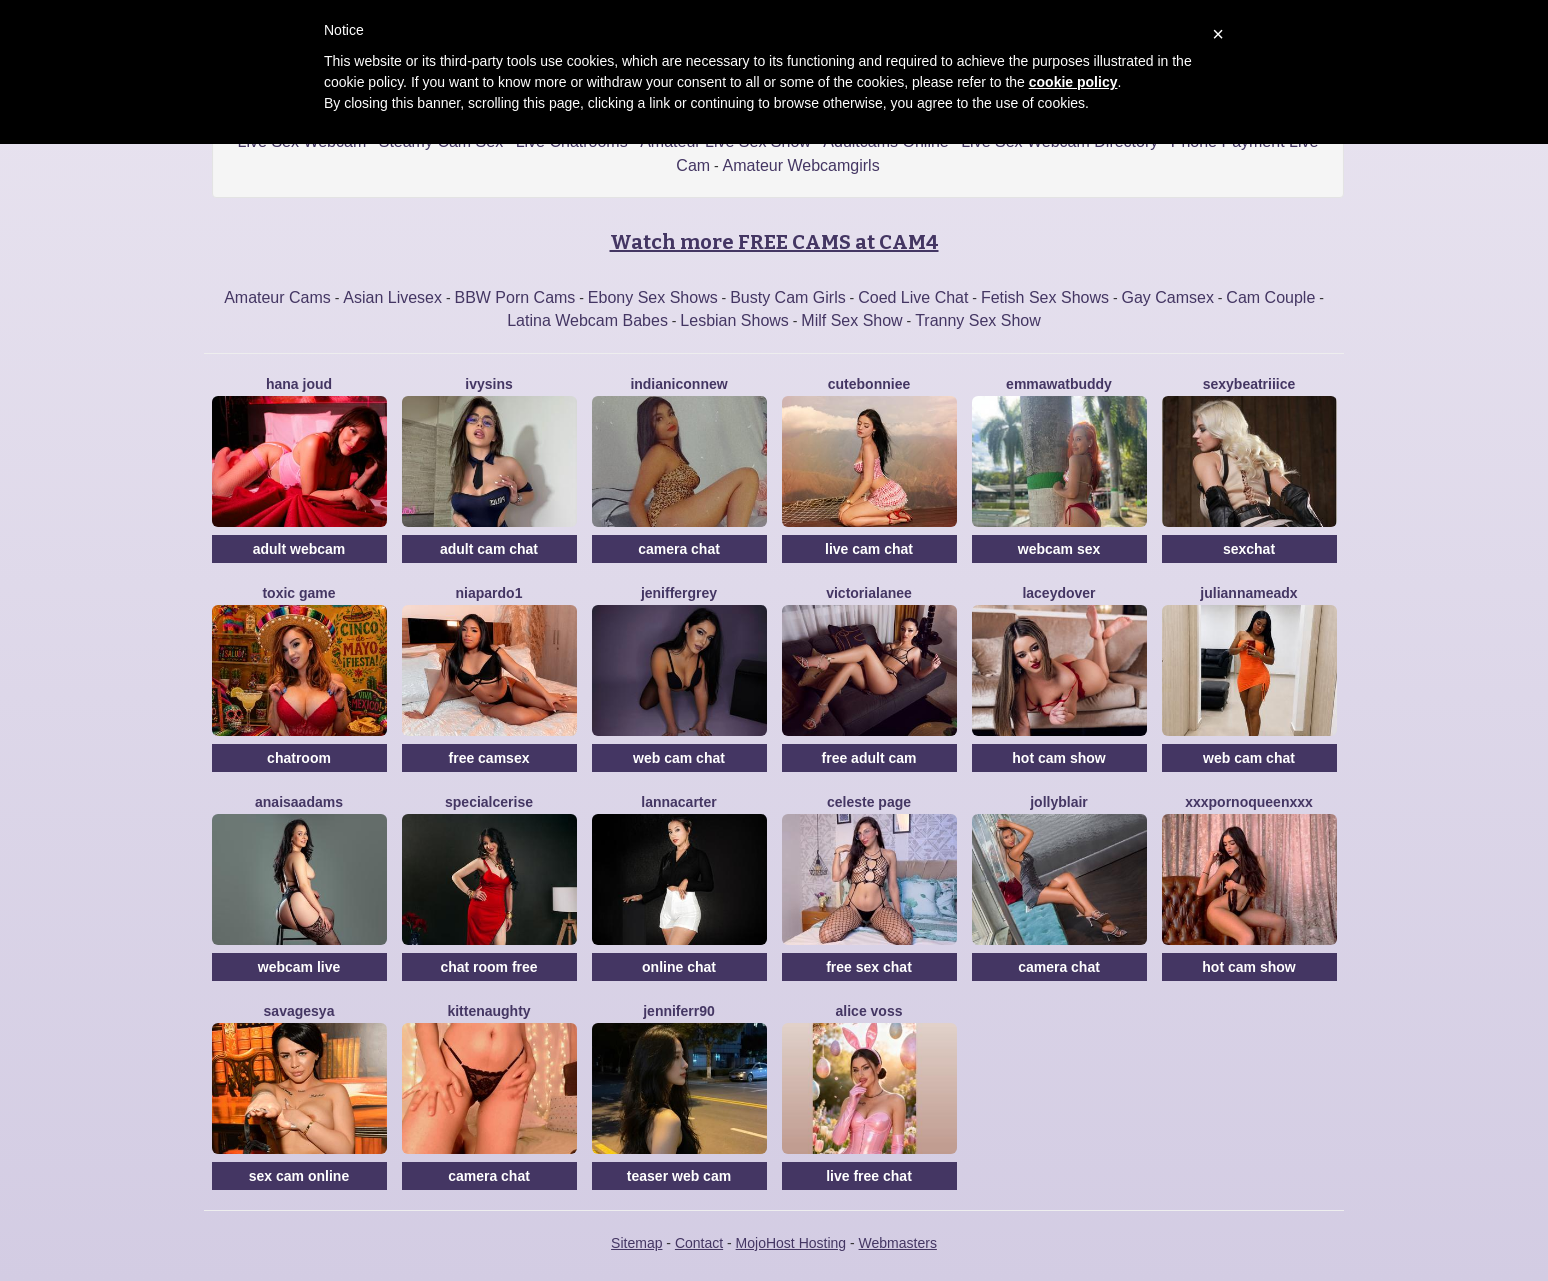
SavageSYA (299, 1011)
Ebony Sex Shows (653, 297)
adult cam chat (489, 549)
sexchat (1249, 549)
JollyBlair (1059, 802)
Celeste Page (869, 802)
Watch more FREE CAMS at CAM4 (774, 242)
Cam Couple (1270, 297)
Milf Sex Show (851, 320)
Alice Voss (869, 1011)
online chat (679, 967)
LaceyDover (1058, 593)
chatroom (299, 758)
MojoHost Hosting (791, 1243)
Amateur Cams (277, 297)
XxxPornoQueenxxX (1249, 802)
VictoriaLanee (869, 593)
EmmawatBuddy (1059, 384)
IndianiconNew (678, 384)
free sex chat (869, 967)
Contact (699, 1243)
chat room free (488, 967)
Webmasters (898, 1243)
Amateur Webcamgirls (801, 165)
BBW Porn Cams (514, 297)
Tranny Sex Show (978, 320)
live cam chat (869, 549)
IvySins (488, 384)
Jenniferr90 (679, 1011)
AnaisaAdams (299, 802)
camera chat (679, 549)
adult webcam (299, 549)
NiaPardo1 (489, 593)
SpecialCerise (489, 802)
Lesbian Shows (734, 320)
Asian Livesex (392, 297)
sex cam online (299, 1176)
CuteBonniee (869, 384)
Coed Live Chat (913, 297)
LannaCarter (678, 802)
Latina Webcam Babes (587, 320)
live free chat (869, 1176)
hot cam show (1058, 758)
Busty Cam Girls (788, 297)
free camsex (489, 758)
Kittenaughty (488, 1011)
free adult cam (869, 758)
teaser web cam (679, 1176)
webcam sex (1059, 549)
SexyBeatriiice (1249, 384)
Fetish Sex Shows (1045, 297)
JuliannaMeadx (1248, 593)
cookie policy (1073, 82)
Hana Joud (299, 384)
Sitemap (636, 1243)
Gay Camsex (1167, 297)
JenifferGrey (679, 593)
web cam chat (679, 758)
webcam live (299, 967)
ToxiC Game (298, 593)
